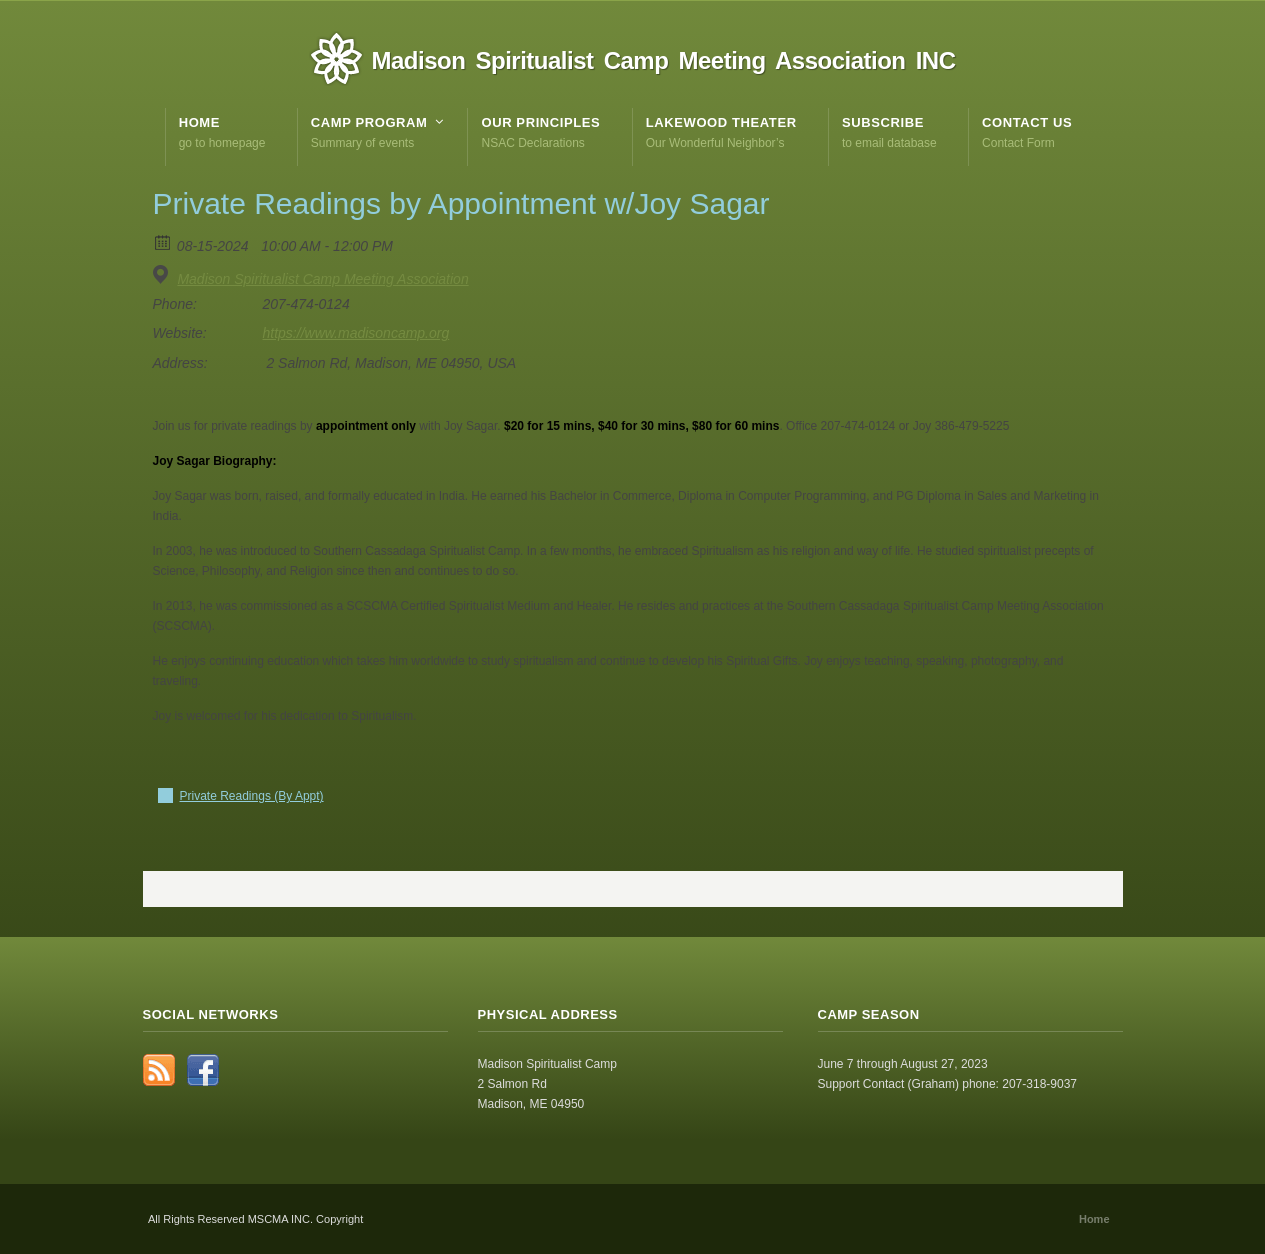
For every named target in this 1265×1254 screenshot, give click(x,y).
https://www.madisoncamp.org (356, 333)
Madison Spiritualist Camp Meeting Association (322, 279)
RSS (159, 1070)
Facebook (203, 1070)
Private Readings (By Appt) (252, 796)
